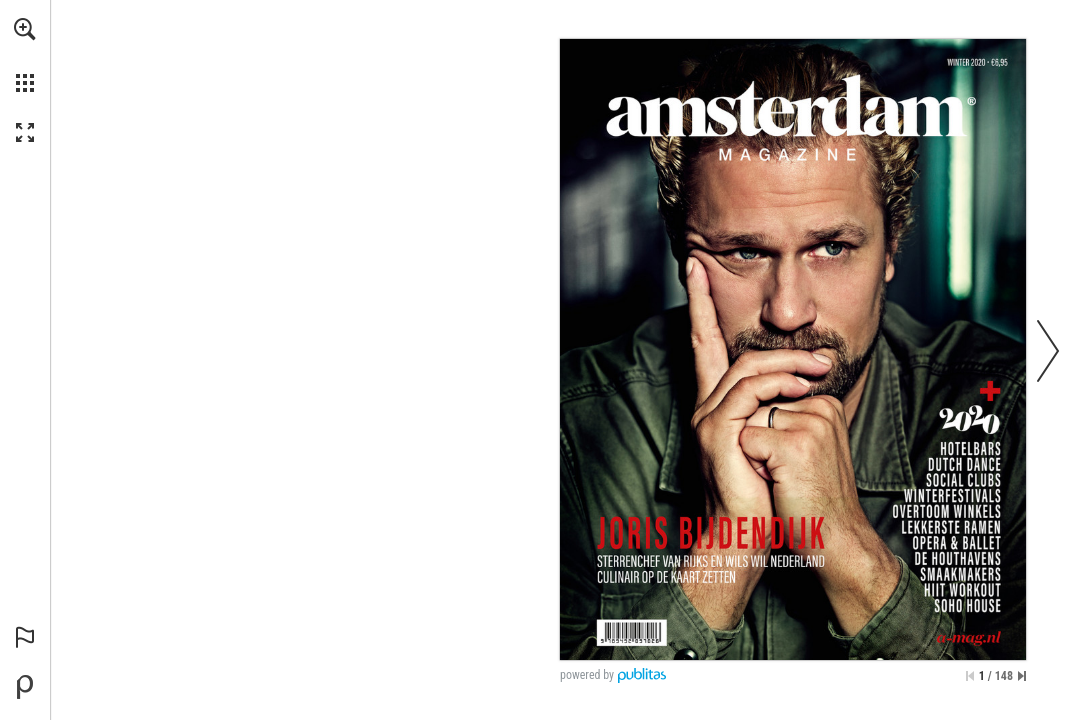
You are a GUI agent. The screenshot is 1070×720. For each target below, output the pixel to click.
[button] (25, 29)
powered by (587, 675)
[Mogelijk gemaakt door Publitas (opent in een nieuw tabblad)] (25, 687)
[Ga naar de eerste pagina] (970, 676)
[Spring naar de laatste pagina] (1022, 676)
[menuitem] (25, 55)
